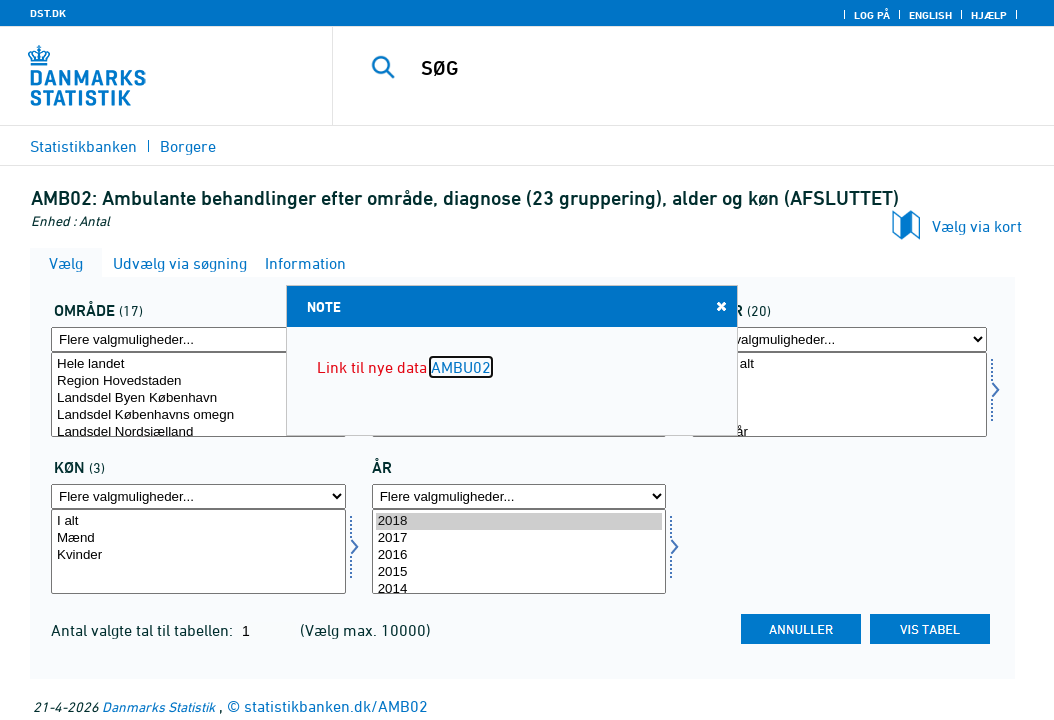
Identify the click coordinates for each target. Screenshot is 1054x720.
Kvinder (198, 555)
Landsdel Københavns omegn (198, 415)
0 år (839, 381)
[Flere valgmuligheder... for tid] (519, 496)
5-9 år (839, 415)
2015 (519, 572)
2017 (519, 538)
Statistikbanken (83, 146)
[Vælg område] (198, 394)
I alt (198, 521)
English (930, 15)
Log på (872, 15)
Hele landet (198, 364)
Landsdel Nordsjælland (198, 432)
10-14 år (839, 432)
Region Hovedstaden (198, 381)
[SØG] (698, 68)
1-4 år (839, 398)
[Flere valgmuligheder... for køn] (198, 496)
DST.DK (48, 13)
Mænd (198, 538)
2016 (519, 555)
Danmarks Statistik (158, 706)
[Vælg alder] (839, 394)
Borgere (188, 146)
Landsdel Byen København (198, 398)
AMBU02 (461, 367)
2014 (519, 589)
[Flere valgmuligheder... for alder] (839, 339)
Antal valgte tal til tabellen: (144, 630)
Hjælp (989, 15)
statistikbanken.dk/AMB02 (336, 706)
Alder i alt (839, 364)
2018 (519, 521)
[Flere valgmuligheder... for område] (198, 339)
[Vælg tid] (519, 551)
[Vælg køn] (198, 551)
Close (720, 305)
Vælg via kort (977, 226)
